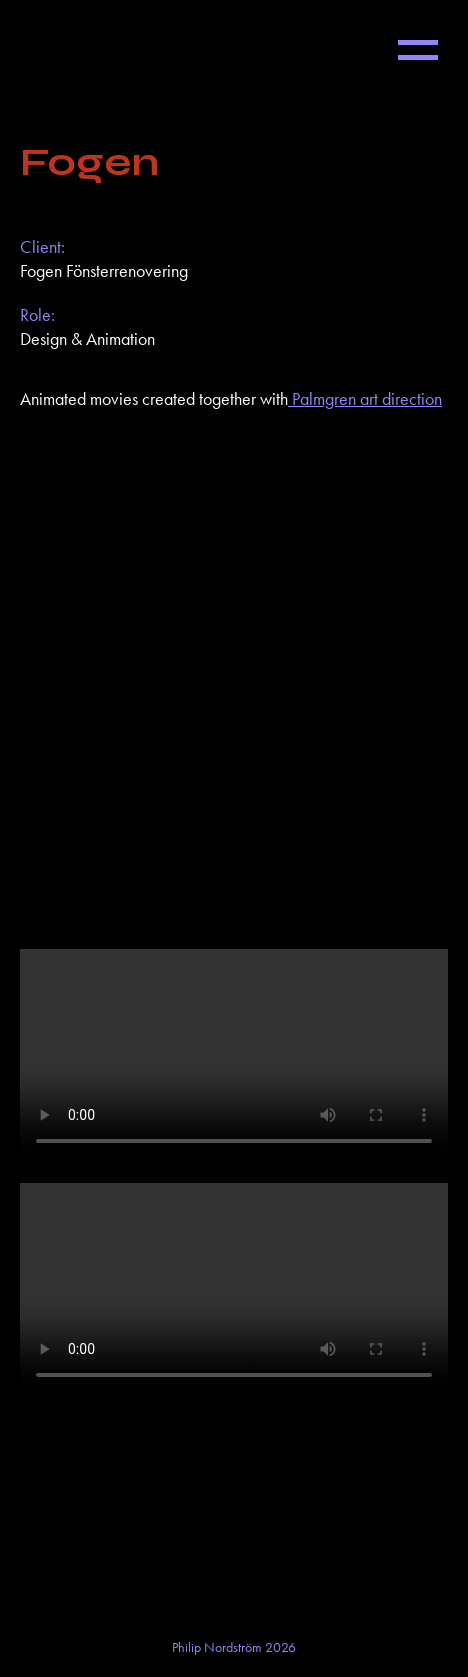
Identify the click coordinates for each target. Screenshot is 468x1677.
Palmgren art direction (365, 398)
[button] (418, 50)
